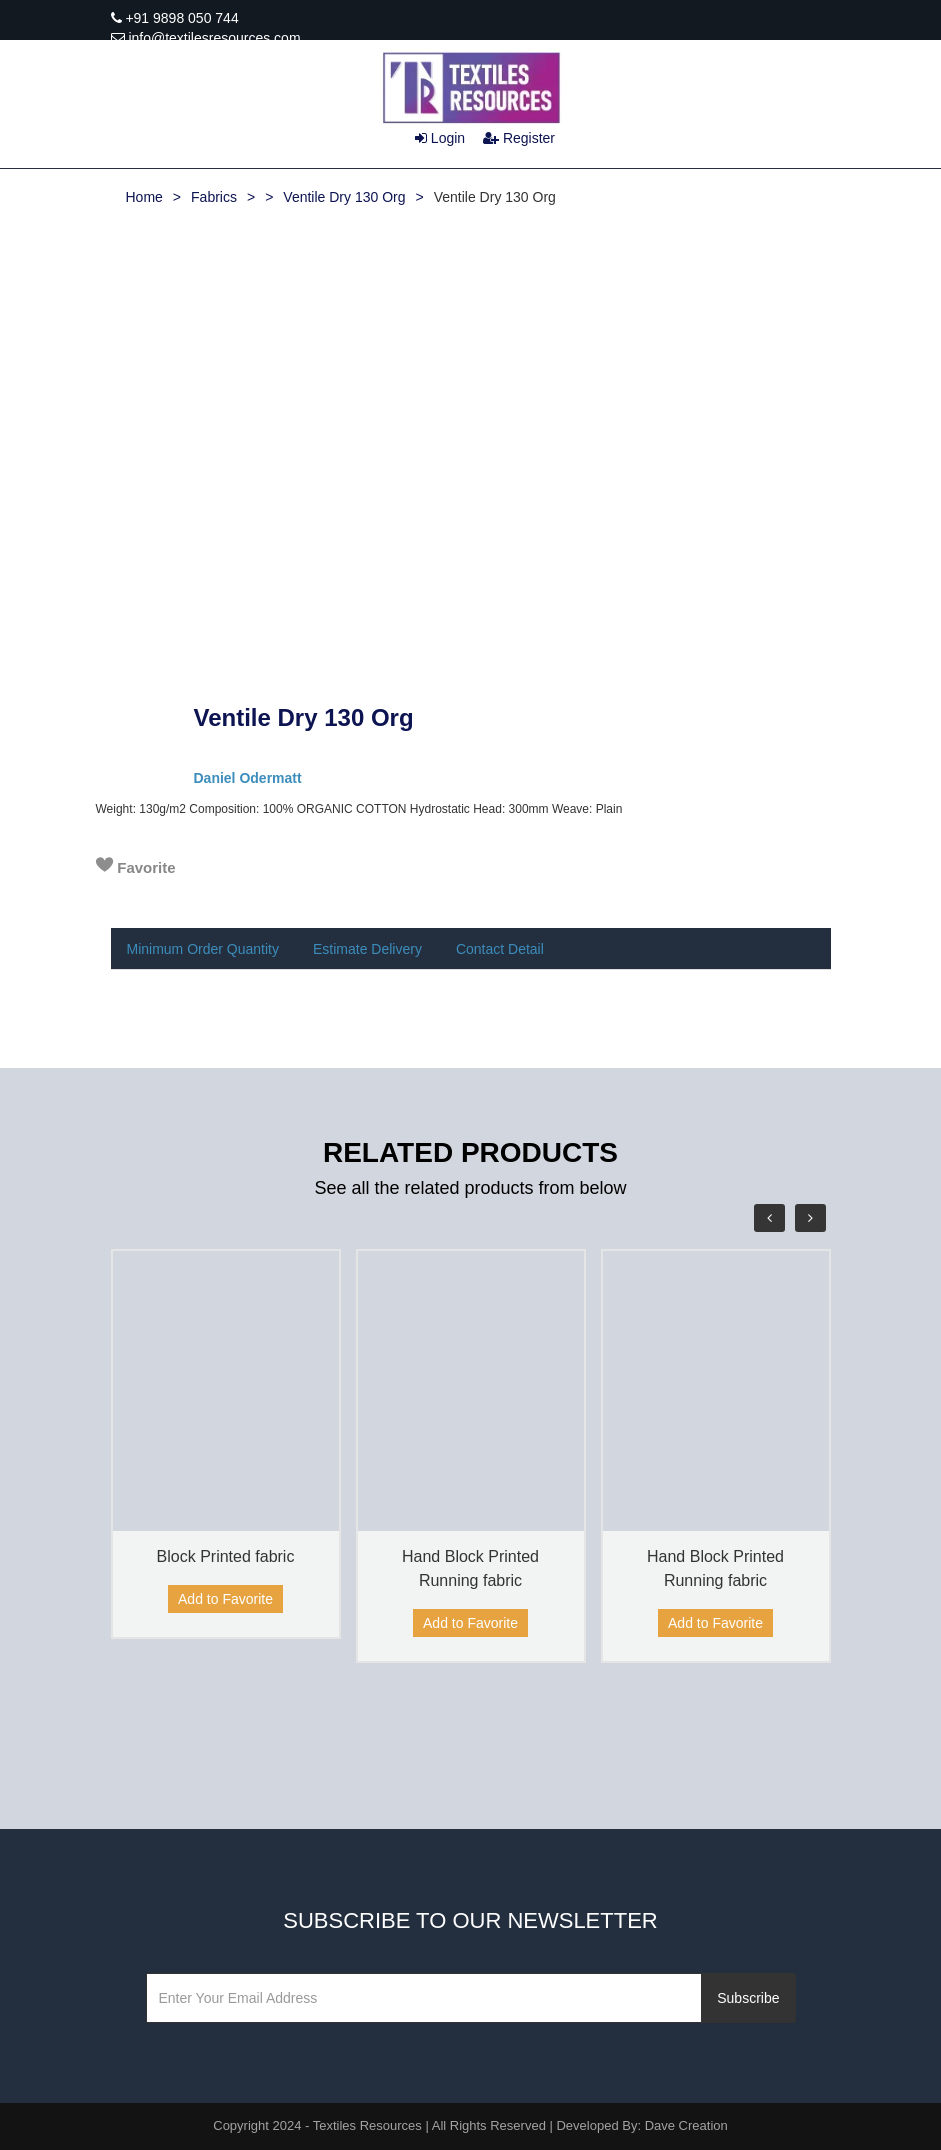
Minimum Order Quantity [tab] (203, 949)
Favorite (136, 866)
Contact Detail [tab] (500, 949)
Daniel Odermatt (248, 778)
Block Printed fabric (226, 1556)
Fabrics (214, 197)
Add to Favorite (225, 1599)
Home (144, 197)
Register (519, 138)
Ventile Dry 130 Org (344, 197)
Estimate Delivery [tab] (367, 949)
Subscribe (748, 1998)
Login (440, 138)
